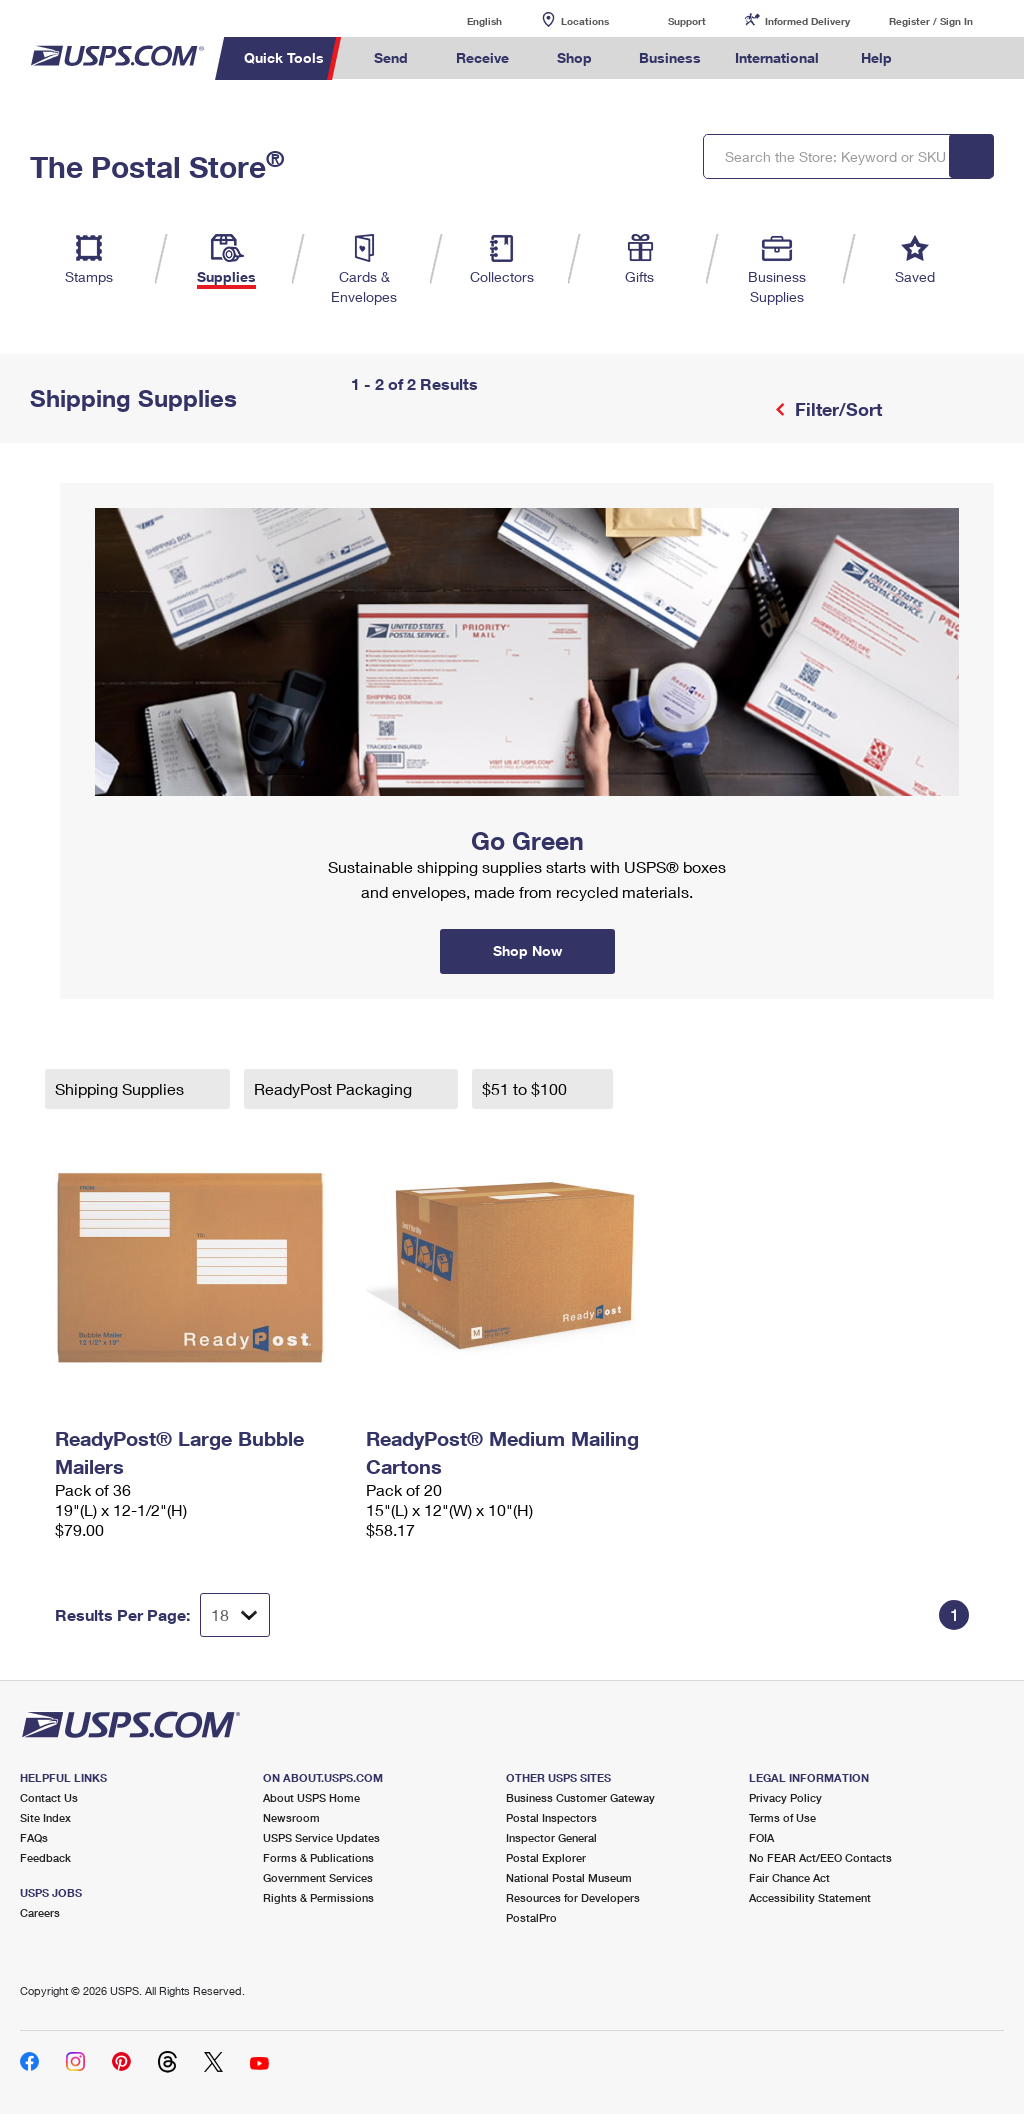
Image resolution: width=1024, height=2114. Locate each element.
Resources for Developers (573, 1897)
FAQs (34, 1837)
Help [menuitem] (876, 57)
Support (687, 21)
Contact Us (49, 1797)
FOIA (761, 1837)
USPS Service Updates (321, 1837)
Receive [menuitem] (482, 57)
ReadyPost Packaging (335, 1088)
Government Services (318, 1877)
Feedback (45, 1857)
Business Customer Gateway (580, 1797)
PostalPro (531, 1917)
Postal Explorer (546, 1857)
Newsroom (291, 1817)
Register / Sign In (931, 21)
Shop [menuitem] (574, 57)
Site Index (45, 1817)
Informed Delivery (807, 21)
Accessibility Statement (810, 1897)
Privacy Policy (785, 1797)
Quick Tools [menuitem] (284, 57)
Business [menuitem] (670, 57)
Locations (585, 21)
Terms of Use (782, 1817)
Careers (40, 1912)
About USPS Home (311, 1797)
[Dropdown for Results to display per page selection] (235, 1615)
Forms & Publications (318, 1857)
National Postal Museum (569, 1877)
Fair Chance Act (789, 1877)
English (464, 20)
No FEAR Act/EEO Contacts (820, 1857)
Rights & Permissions (318, 1897)
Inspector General (551, 1837)
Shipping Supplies (121, 1088)
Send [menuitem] (391, 57)
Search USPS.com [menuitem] (943, 58)
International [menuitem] (777, 57)
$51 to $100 (526, 1088)
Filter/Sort (836, 409)
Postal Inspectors (551, 1817)
